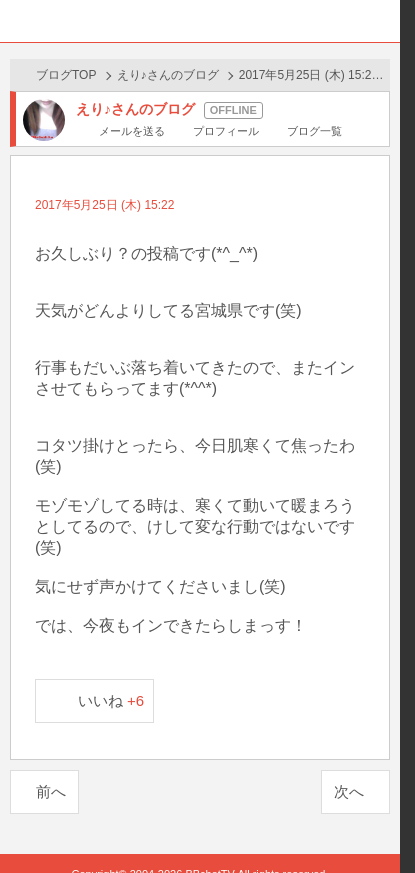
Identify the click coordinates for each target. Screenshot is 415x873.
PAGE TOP (364, 840)
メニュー (379, 21)
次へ (349, 791)
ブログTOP (66, 75)
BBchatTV (200, 21)
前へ (51, 791)
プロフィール (226, 131)
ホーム (21, 21)
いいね (111, 700)
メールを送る (132, 131)
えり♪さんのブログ (168, 75)
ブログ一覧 (314, 131)
